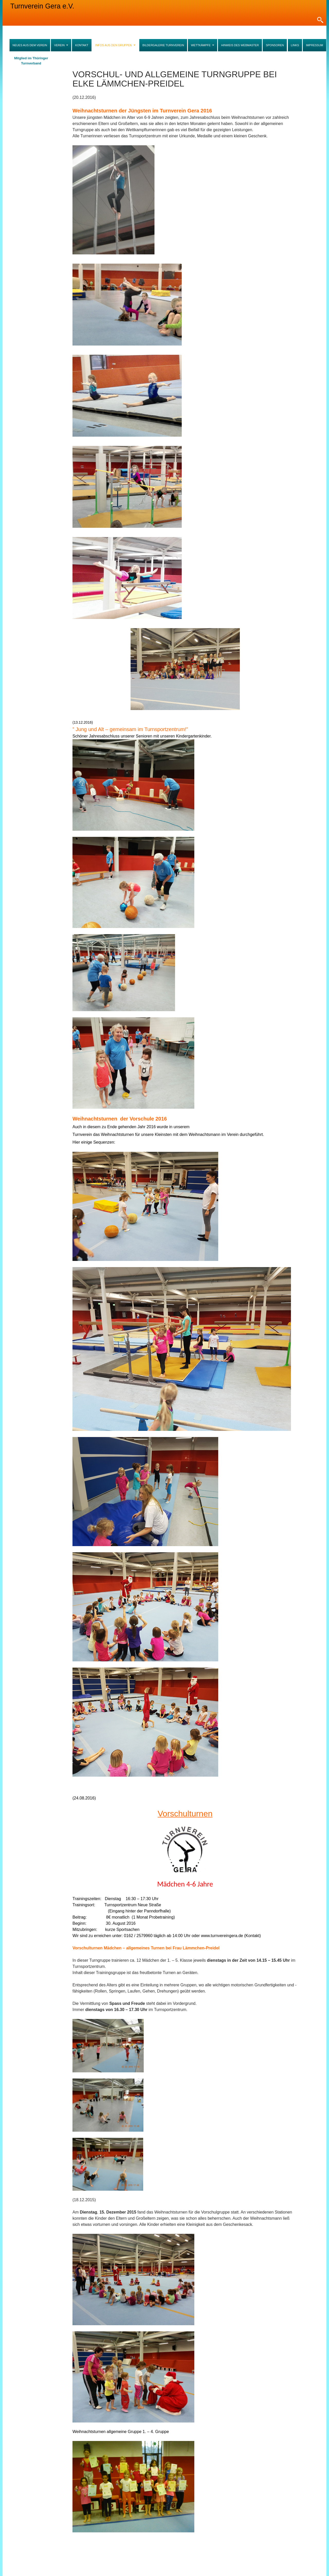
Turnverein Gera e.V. (42, 6)
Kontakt (81, 45)
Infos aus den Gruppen (113, 45)
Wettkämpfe (201, 45)
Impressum (314, 45)
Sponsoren (275, 45)
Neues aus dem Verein (30, 45)
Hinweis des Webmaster (240, 45)
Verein (59, 45)
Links (295, 45)
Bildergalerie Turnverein (163, 45)
